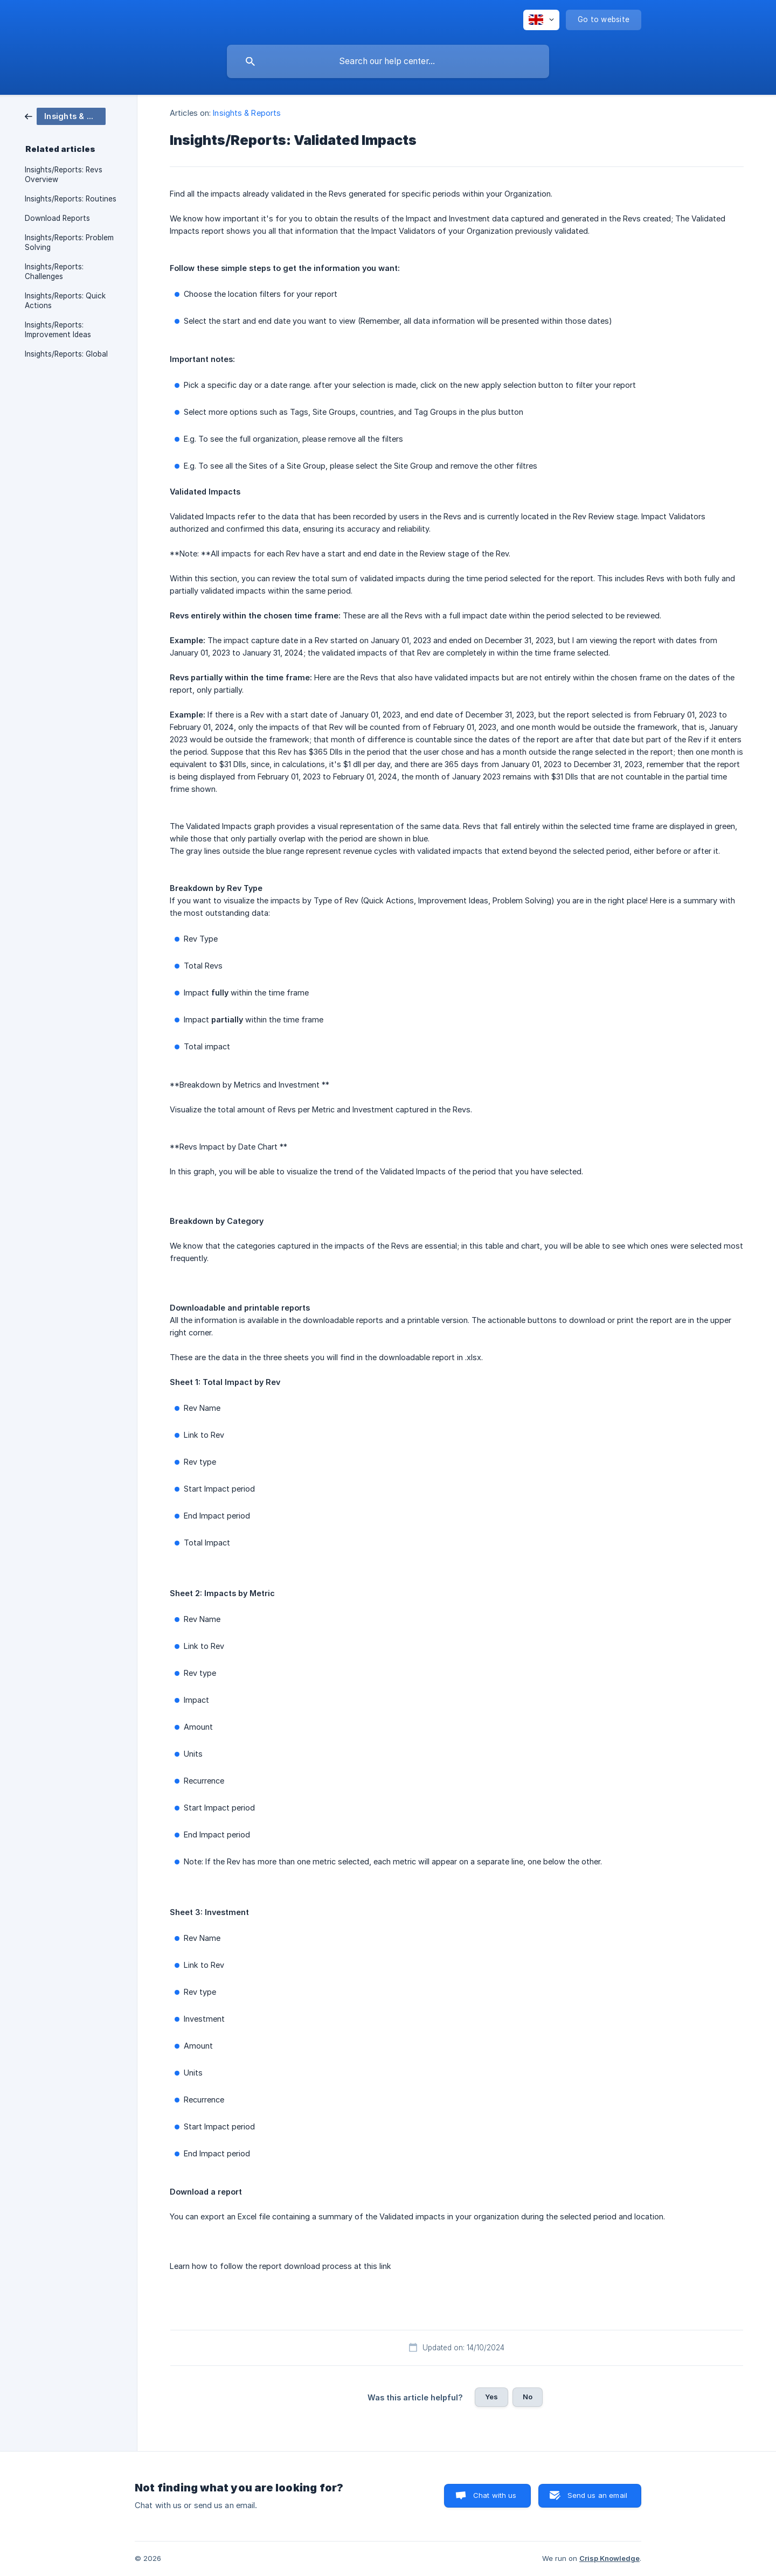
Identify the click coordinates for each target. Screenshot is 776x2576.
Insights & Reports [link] (247, 112)
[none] (541, 20)
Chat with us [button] (495, 2495)
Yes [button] (491, 2396)
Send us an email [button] (597, 2495)
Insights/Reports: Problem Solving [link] (69, 242)
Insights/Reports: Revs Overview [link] (63, 174)
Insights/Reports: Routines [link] (70, 198)
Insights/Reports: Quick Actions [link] (65, 300)
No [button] (527, 2396)
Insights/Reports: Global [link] (66, 354)
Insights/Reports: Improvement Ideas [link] (58, 330)
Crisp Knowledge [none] (609, 2558)
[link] (65, 115)
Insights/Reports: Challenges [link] (54, 271)
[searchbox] (388, 61)
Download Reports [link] (57, 218)
